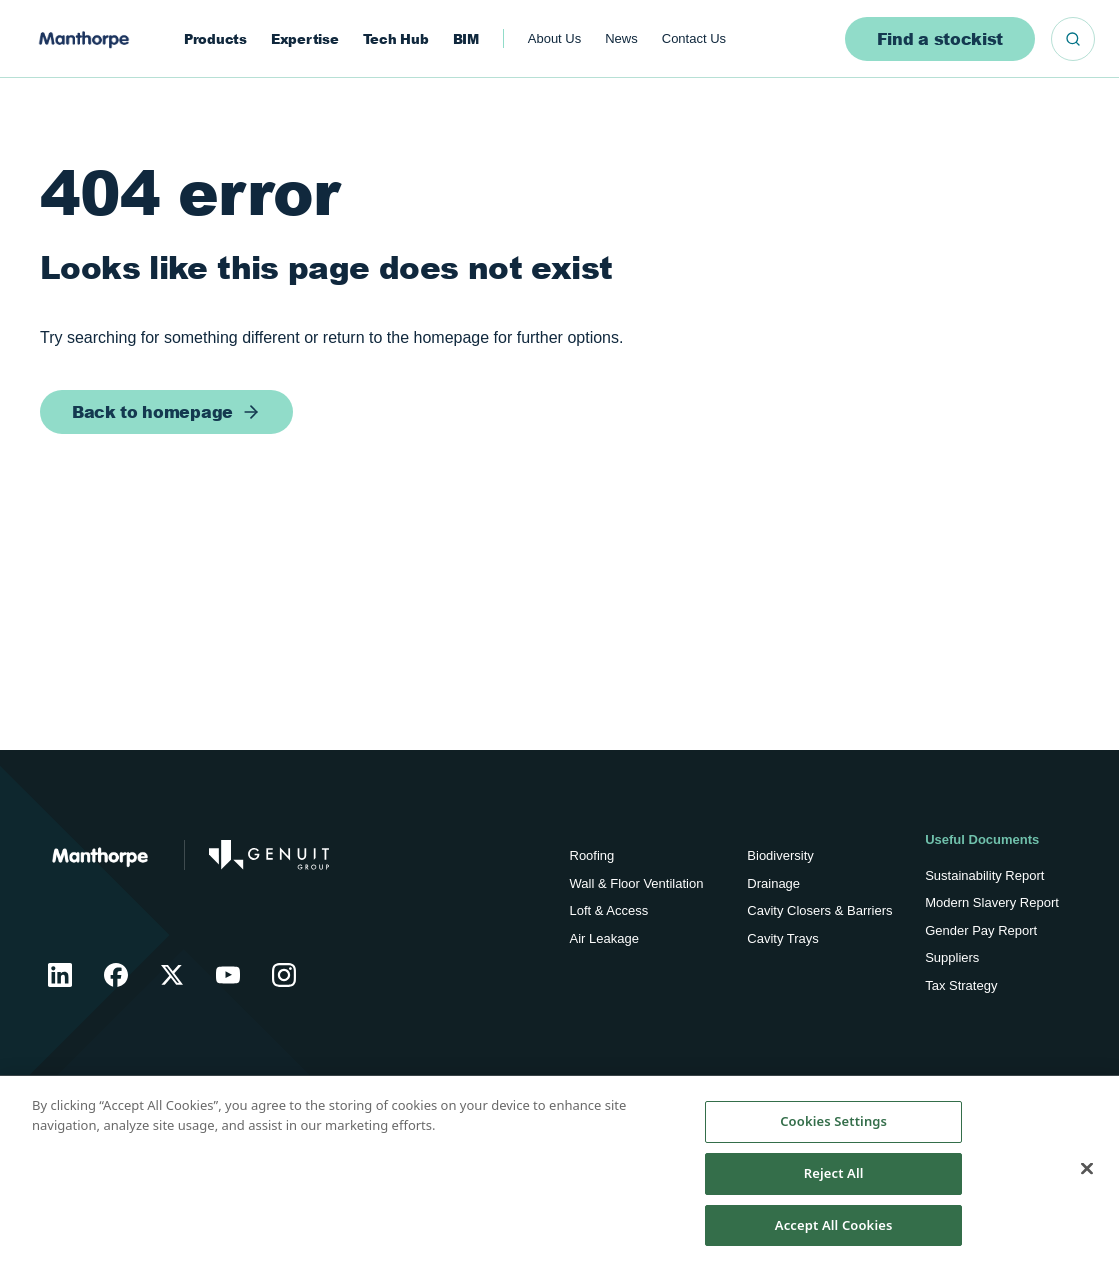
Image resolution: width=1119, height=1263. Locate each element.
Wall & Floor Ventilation (637, 883)
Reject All (834, 1180)
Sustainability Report (984, 875)
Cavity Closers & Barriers (819, 910)
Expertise (305, 39)
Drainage (773, 883)
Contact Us (694, 38)
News (621, 38)
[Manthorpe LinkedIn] (60, 975)
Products (215, 39)
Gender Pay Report (981, 930)
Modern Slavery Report (992, 902)
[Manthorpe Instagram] (284, 975)
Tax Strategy (961, 985)
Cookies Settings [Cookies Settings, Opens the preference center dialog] (833, 1129)
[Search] (1073, 39)
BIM (466, 39)
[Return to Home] (100, 855)
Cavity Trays (783, 938)
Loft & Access (609, 910)
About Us (554, 38)
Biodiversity (780, 855)
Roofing (592, 855)
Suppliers (952, 957)
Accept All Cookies (834, 1232)
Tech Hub (396, 39)
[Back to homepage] (166, 412)
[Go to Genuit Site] (269, 855)
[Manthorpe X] (172, 975)
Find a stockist (940, 38)
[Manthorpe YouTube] (228, 975)
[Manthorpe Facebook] (116, 975)
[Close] (1087, 1176)
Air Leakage (604, 938)
